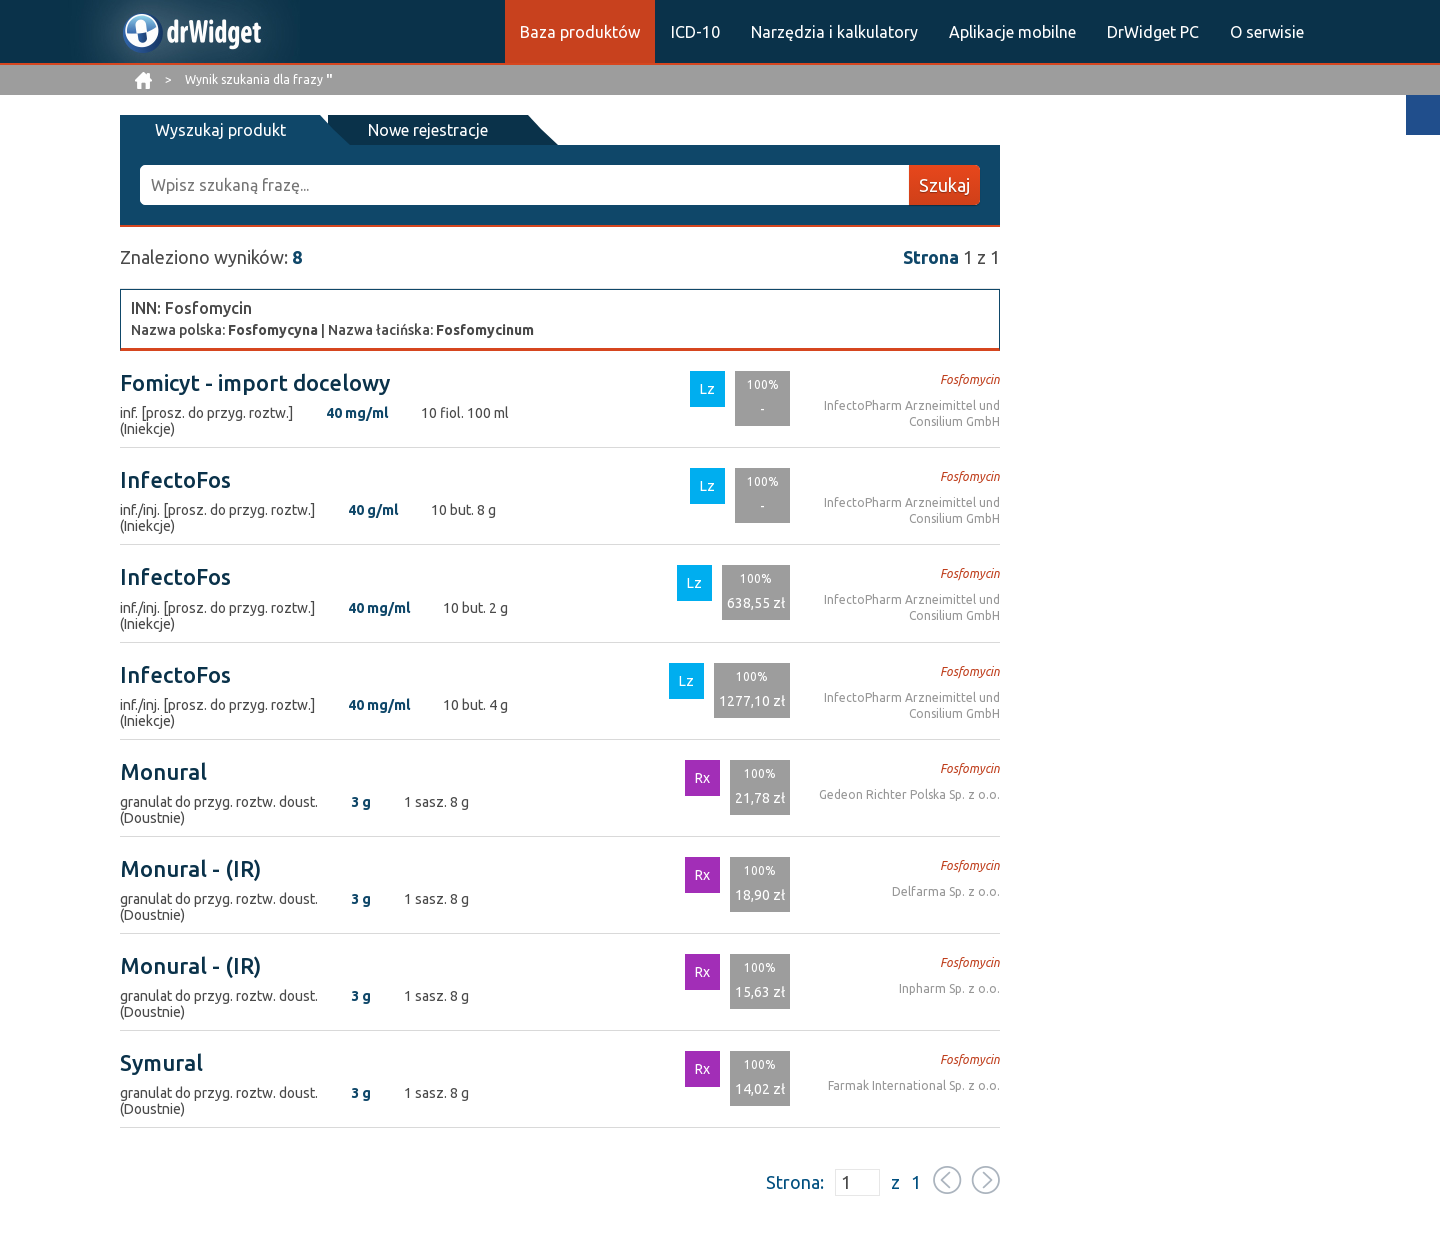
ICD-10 (695, 32)
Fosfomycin (970, 379)
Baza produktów (580, 32)
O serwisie (1267, 32)
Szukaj (944, 185)
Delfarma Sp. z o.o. (946, 891)
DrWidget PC (1153, 32)
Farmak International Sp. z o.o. (914, 1085)
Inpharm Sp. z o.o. (949, 988)
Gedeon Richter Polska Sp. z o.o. (909, 794)
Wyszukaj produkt (220, 130)
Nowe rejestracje (428, 130)
